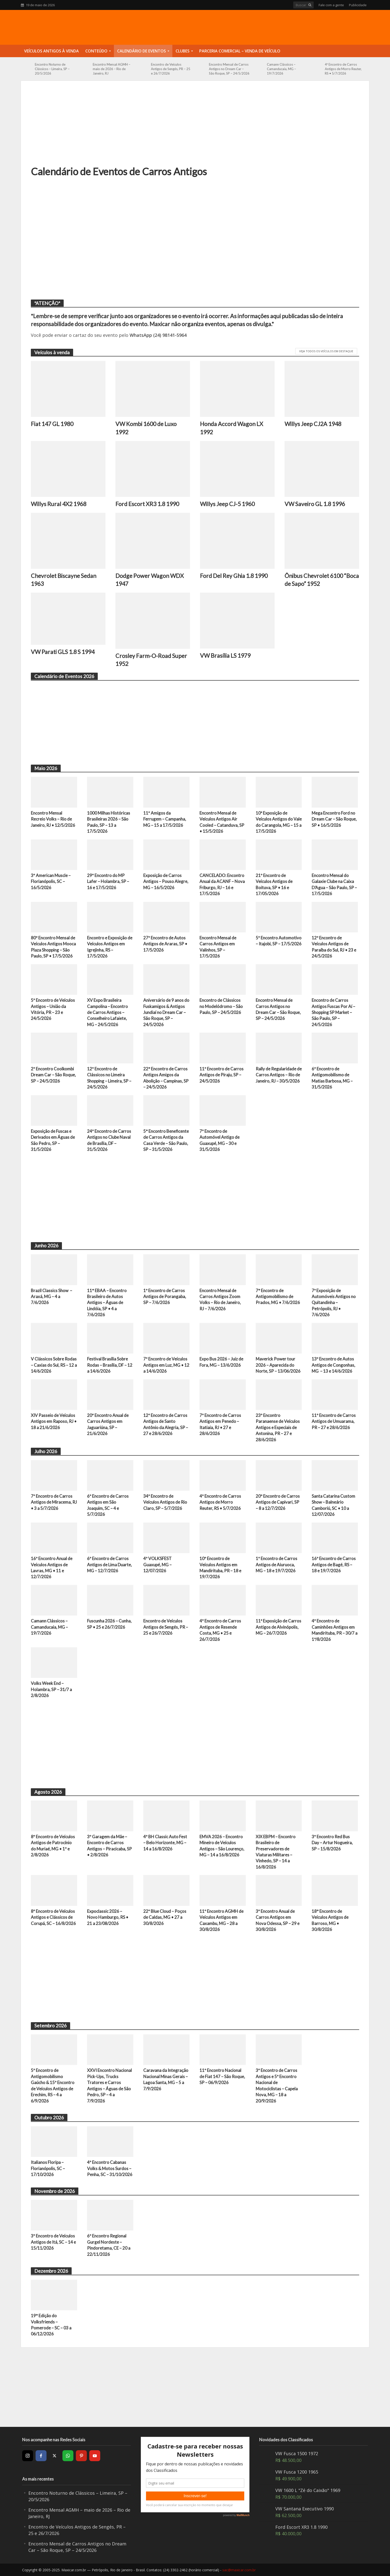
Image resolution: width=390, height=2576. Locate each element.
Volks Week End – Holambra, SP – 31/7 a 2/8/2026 (51, 1689)
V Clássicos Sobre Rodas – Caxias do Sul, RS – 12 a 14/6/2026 (54, 1365)
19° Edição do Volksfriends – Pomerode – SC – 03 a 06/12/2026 (51, 2324)
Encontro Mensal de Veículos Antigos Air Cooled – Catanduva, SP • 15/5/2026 (221, 822)
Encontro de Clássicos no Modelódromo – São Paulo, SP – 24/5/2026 (221, 1006)
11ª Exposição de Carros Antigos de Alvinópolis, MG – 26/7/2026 (278, 1627)
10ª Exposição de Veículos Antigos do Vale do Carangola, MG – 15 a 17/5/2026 (279, 822)
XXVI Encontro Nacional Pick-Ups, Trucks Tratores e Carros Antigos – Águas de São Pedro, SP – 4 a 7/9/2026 (109, 2085)
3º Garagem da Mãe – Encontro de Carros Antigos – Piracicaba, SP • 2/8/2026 (109, 1845)
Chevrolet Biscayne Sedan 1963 (63, 579)
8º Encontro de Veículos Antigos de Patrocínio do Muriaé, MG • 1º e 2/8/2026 (53, 1845)
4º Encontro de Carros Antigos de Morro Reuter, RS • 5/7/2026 (343, 68)
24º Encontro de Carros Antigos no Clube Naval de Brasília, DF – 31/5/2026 (109, 1140)
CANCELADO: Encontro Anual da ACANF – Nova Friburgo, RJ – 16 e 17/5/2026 (222, 884)
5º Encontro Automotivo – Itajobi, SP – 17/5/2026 (278, 940)
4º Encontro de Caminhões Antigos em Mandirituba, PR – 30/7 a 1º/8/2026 (334, 1630)
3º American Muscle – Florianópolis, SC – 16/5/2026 (51, 881)
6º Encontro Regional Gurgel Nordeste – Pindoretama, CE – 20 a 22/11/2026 (108, 2245)
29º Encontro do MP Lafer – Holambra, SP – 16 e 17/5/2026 (108, 881)
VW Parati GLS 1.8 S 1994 (63, 651)
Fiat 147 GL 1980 (52, 423)
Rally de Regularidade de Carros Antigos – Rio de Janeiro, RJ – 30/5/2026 (279, 1075)
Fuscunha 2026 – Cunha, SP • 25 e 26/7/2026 (109, 1623)
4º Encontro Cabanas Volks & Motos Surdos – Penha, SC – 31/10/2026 (109, 2168)
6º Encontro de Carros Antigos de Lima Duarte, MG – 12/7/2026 (109, 1564)
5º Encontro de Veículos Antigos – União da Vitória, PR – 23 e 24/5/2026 (53, 1009)
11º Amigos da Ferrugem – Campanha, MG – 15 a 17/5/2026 (164, 819)
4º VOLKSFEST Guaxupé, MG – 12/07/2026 (157, 1564)
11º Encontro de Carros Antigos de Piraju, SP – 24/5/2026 (221, 1075)
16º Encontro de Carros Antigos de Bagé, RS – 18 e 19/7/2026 (334, 1564)
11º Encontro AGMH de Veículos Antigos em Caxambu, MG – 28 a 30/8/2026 (221, 1920)
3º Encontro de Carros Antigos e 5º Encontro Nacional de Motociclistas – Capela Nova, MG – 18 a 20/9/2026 (277, 2085)
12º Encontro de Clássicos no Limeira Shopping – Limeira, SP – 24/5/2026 (109, 1078)
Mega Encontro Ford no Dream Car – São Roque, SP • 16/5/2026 (334, 819)
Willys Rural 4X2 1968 (58, 503)
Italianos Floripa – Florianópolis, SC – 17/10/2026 (48, 2168)
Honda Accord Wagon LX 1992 (231, 427)
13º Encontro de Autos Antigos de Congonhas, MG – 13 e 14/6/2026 (333, 1365)
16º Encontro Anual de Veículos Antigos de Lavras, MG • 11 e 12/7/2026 (51, 1567)
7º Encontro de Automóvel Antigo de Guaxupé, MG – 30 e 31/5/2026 (219, 1140)
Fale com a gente (331, 5)
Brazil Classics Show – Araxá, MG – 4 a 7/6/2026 (51, 1296)
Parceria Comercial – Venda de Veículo (239, 51)
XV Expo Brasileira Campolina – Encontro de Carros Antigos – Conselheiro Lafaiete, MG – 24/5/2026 (107, 1012)
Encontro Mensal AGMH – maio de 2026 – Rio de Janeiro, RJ (111, 68)
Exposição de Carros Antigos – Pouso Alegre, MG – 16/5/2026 (165, 881)
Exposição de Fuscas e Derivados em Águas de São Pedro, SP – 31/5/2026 (53, 1140)
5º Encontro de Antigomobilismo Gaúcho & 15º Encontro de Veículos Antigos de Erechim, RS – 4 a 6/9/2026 (52, 2085)
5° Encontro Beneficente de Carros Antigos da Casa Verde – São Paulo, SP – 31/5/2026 (166, 1140)
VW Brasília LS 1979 (225, 655)
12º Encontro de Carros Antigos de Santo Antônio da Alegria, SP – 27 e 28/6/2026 (165, 1424)
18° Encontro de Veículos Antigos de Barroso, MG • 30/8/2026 (330, 1920)
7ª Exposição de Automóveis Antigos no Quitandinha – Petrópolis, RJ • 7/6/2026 (334, 1302)
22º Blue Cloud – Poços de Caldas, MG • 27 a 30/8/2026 (164, 1917)
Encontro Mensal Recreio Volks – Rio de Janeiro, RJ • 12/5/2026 (53, 819)
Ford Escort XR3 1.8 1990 (147, 503)
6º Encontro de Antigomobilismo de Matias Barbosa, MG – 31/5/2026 (332, 1078)
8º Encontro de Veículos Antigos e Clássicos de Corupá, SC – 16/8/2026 (53, 1917)
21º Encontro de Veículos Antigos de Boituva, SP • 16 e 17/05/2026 (274, 884)
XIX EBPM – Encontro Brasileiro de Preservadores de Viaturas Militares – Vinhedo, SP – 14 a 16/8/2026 (275, 1852)
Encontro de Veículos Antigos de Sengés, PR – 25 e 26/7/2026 (170, 68)
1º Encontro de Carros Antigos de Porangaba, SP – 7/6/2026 (164, 1296)
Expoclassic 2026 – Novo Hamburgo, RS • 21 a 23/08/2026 (107, 1917)
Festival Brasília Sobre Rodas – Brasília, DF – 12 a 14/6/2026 (109, 1365)
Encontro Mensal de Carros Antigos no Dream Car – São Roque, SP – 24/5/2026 (229, 68)
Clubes (183, 51)
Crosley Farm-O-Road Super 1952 (151, 659)
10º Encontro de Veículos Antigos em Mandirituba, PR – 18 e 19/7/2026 (220, 1567)
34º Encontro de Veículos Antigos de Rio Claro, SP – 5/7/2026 (165, 1502)
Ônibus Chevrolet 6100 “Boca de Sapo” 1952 (322, 579)
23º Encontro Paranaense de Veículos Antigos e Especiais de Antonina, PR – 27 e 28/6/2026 (278, 1427)
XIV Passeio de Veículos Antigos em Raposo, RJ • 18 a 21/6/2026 (54, 1421)
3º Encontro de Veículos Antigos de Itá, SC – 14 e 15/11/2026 (53, 2242)
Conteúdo (96, 51)
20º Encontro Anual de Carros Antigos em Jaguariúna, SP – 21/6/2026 (108, 1424)
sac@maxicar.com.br (239, 2570)
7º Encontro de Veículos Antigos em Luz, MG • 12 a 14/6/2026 (166, 1365)
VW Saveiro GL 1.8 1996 (315, 503)
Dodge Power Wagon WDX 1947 (149, 579)
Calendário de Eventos (141, 51)
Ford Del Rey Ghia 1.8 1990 (234, 575)
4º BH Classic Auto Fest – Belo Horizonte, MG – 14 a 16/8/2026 (165, 1842)
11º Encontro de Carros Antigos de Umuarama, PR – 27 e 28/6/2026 (334, 1421)
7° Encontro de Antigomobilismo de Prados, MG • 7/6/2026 (278, 1296)
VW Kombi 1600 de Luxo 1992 (146, 427)
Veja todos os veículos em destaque (326, 351)
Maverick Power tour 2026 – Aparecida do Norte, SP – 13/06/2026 (278, 1365)
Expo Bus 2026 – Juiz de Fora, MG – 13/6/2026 (221, 1361)
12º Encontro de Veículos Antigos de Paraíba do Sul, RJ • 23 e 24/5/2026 (334, 947)
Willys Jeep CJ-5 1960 (227, 503)
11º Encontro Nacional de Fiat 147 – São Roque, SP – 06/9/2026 (222, 2076)
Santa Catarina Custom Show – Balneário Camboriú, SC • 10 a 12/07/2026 (333, 1505)
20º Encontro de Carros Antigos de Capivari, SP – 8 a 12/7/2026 (278, 1502)
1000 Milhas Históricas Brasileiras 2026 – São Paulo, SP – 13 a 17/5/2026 (108, 822)
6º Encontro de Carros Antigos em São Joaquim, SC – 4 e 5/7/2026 (108, 1505)
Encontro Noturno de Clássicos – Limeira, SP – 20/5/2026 (52, 68)
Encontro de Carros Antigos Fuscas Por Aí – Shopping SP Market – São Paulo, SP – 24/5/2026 (333, 1012)
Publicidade (358, 5)
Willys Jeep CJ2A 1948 (313, 423)
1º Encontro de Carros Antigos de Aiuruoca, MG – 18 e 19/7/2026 (276, 1564)
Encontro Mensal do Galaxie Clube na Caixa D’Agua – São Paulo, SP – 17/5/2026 (334, 884)
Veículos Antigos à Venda (51, 51)
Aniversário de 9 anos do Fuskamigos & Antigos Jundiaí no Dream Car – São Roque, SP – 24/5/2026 (166, 1012)
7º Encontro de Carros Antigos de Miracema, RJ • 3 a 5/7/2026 (54, 1502)
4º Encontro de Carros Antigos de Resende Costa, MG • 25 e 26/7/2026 (220, 1630)
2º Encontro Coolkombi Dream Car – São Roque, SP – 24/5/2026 (53, 1075)
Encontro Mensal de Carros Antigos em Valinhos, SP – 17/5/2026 (217, 947)
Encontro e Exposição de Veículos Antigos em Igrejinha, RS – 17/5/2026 (109, 947)
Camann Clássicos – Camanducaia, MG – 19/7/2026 (281, 68)
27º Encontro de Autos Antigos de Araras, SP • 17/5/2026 (165, 944)
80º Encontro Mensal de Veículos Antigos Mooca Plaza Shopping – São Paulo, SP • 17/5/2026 (53, 947)
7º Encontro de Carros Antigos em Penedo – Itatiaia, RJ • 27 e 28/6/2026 (220, 1424)
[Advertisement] (195, 128)
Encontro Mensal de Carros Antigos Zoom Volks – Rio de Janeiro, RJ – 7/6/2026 (220, 1299)
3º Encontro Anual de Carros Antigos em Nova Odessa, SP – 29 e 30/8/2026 (277, 1920)
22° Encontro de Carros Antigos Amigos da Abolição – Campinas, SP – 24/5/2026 (166, 1078)
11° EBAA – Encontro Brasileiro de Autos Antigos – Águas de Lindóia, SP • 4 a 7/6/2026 (107, 1302)
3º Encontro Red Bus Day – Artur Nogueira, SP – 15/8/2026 (332, 1842)
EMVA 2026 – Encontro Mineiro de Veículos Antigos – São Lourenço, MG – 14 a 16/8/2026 (221, 1845)
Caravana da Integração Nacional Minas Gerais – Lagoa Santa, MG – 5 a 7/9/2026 (165, 2079)
